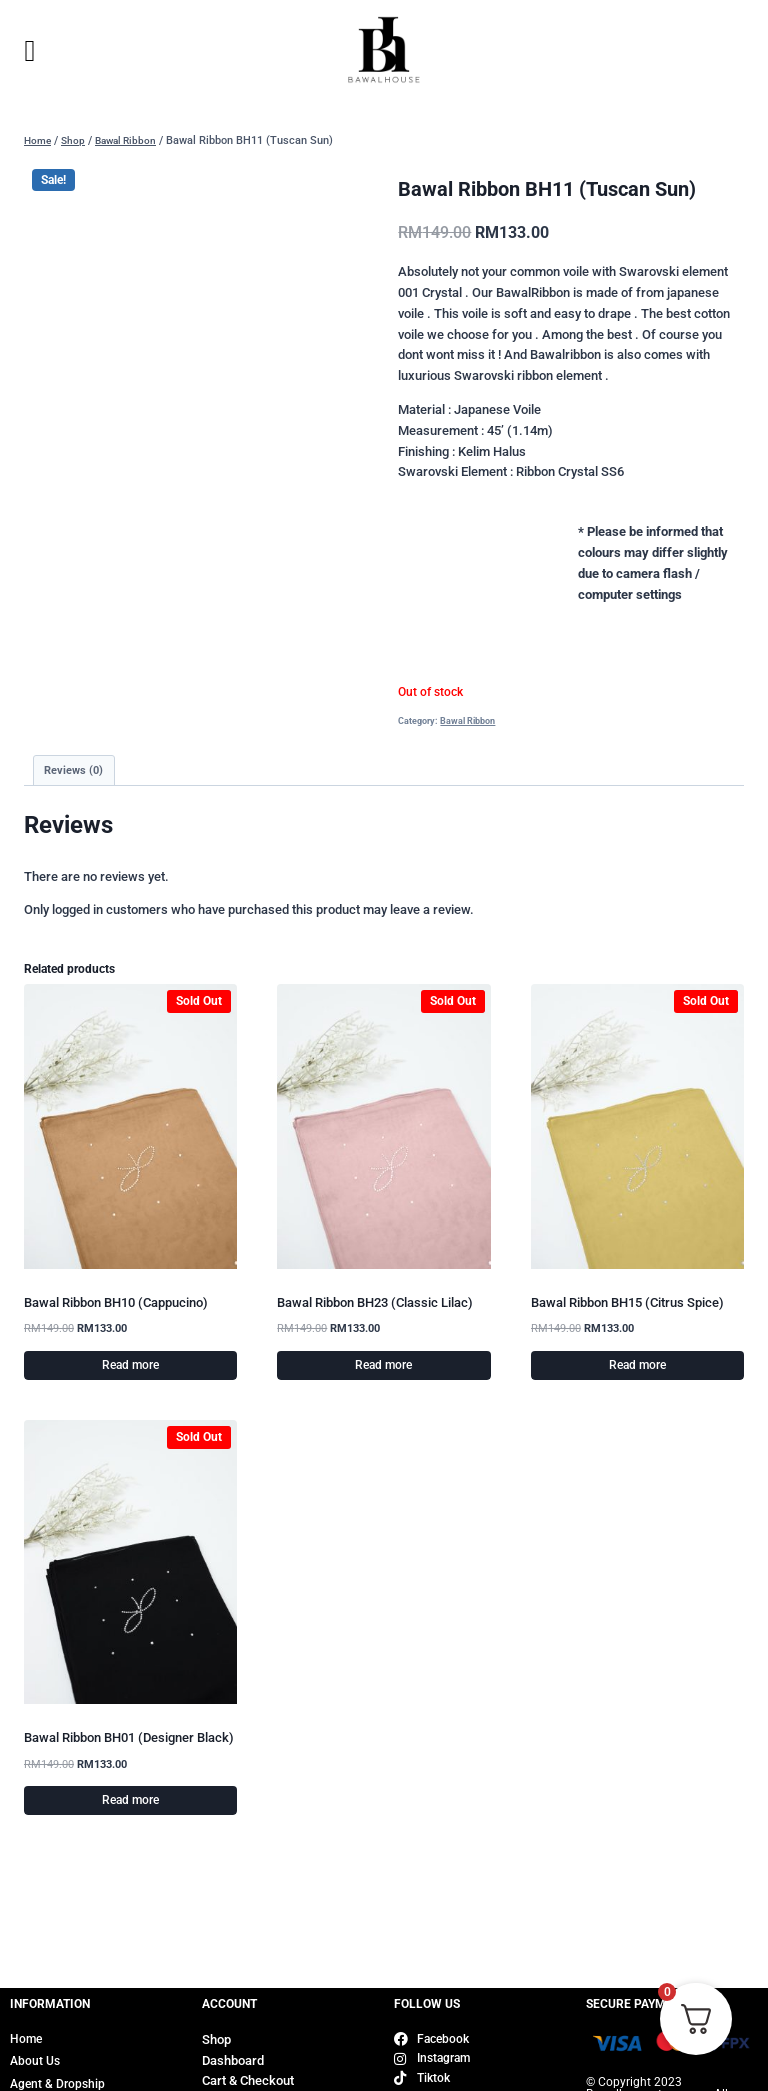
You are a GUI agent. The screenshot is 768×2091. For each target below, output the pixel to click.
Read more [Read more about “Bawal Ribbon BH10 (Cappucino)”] (130, 1367)
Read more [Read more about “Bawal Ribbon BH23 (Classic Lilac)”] (383, 1367)
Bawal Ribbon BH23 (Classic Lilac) (375, 1303)
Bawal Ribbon (467, 721)
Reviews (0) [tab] (76, 771)
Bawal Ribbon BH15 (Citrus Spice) (627, 1303)
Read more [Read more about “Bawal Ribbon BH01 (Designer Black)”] (130, 1802)
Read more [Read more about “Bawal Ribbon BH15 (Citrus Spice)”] (637, 1367)
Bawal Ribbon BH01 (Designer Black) (129, 1739)
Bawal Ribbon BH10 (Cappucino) (116, 1303)
